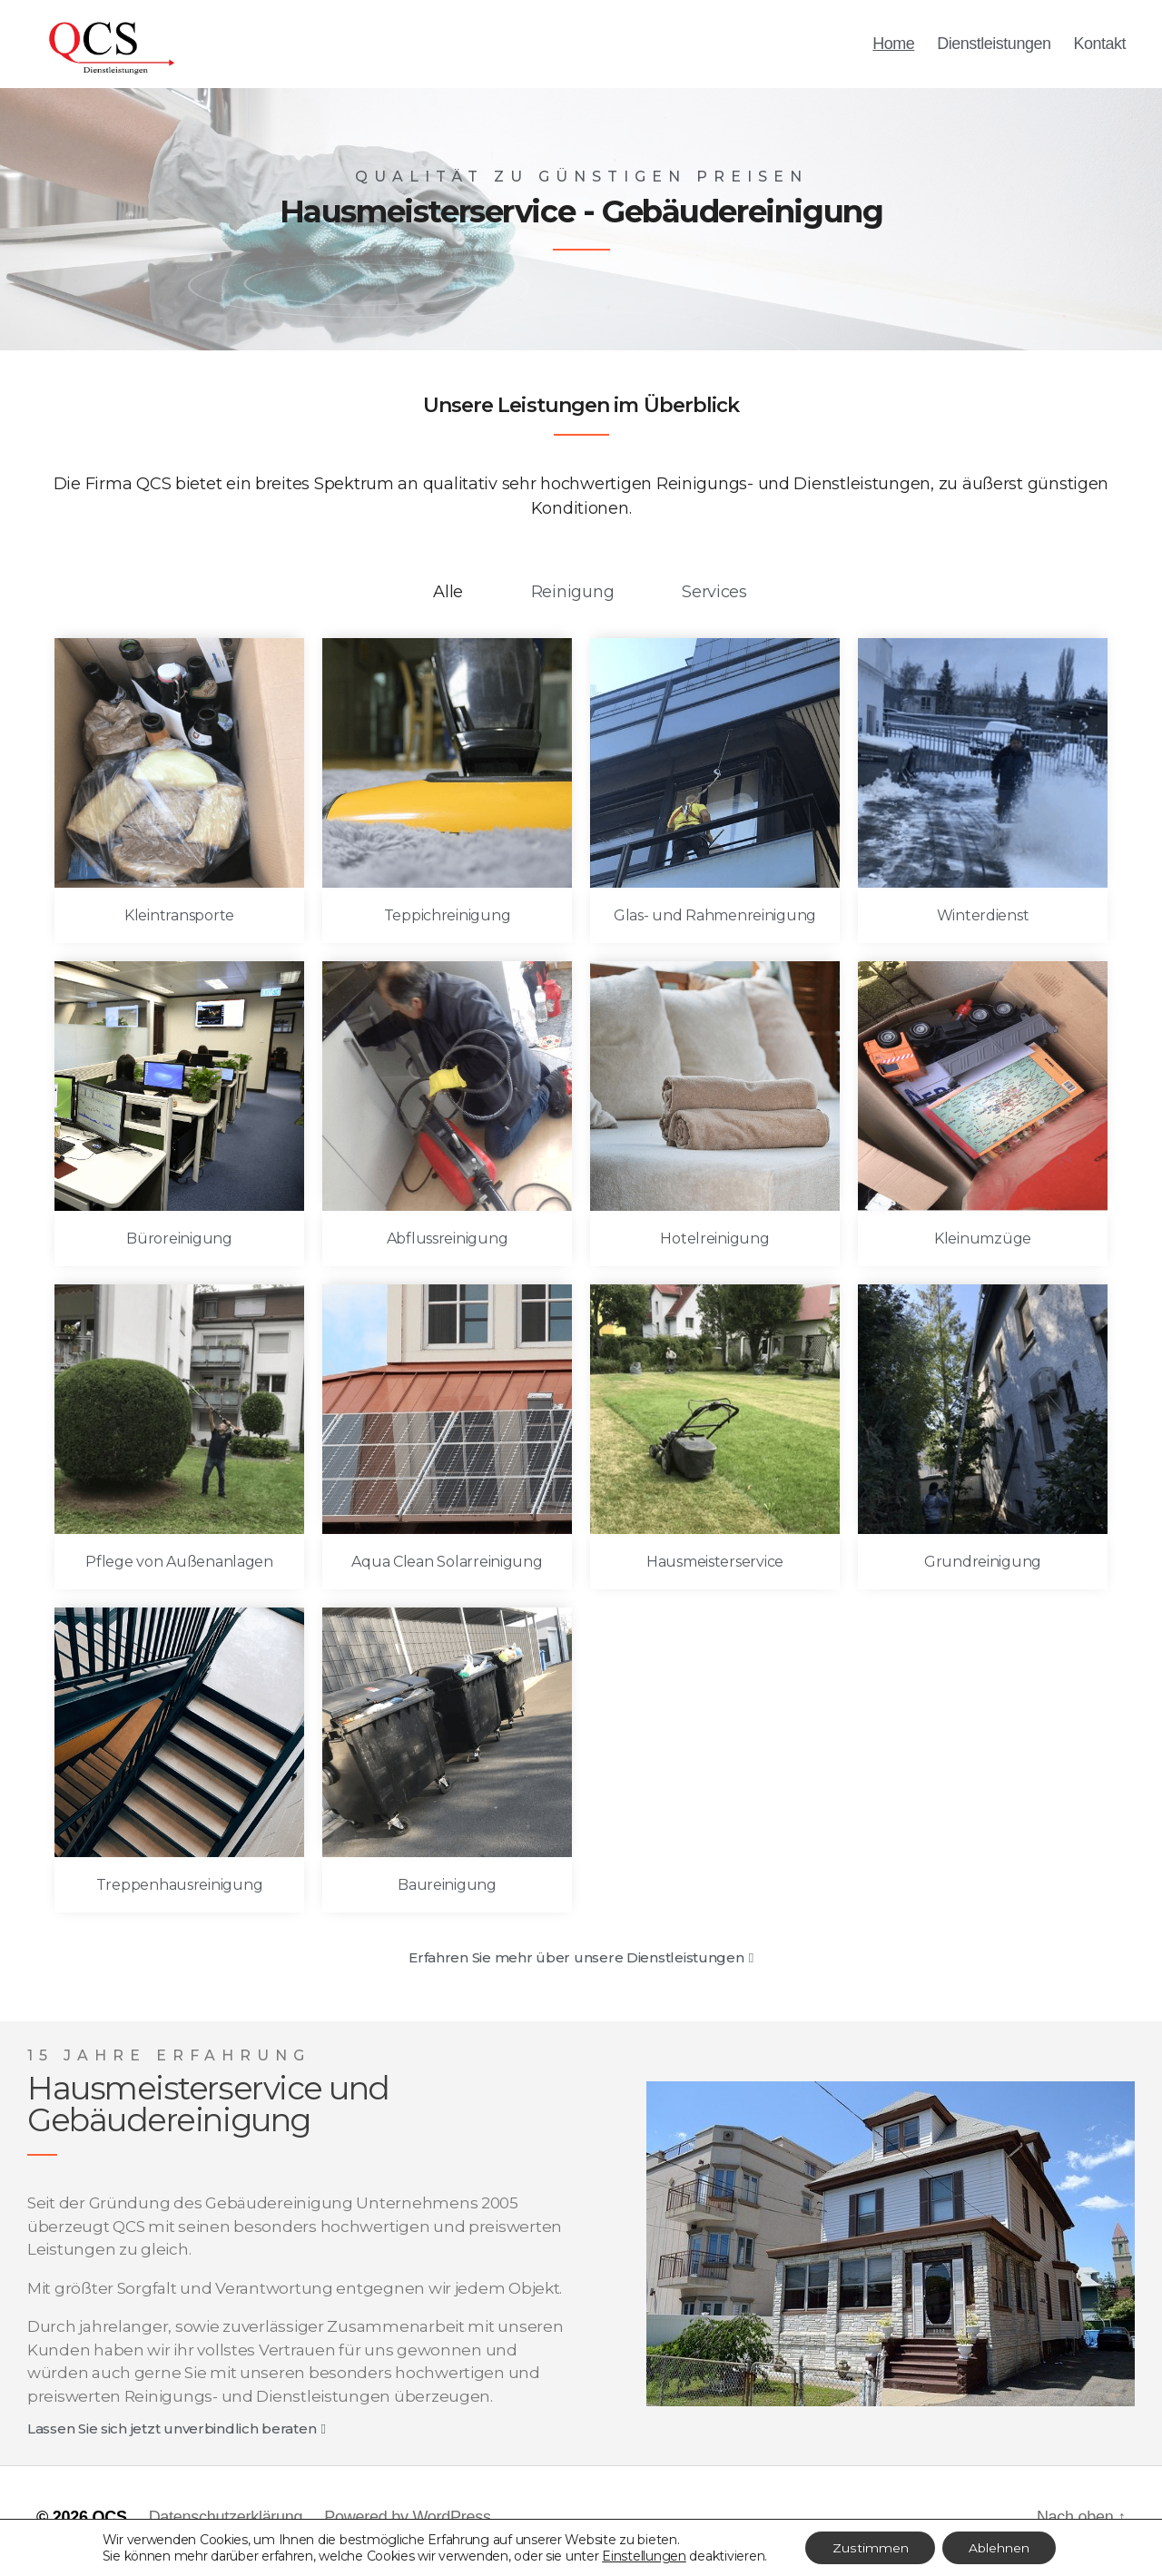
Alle (448, 599)
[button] (581, 1965)
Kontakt (1099, 47)
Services (714, 599)
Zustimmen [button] (869, 2548)
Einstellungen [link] (643, 2556)
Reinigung (573, 599)
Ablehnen (999, 2548)
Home (893, 47)
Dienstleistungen (993, 47)
